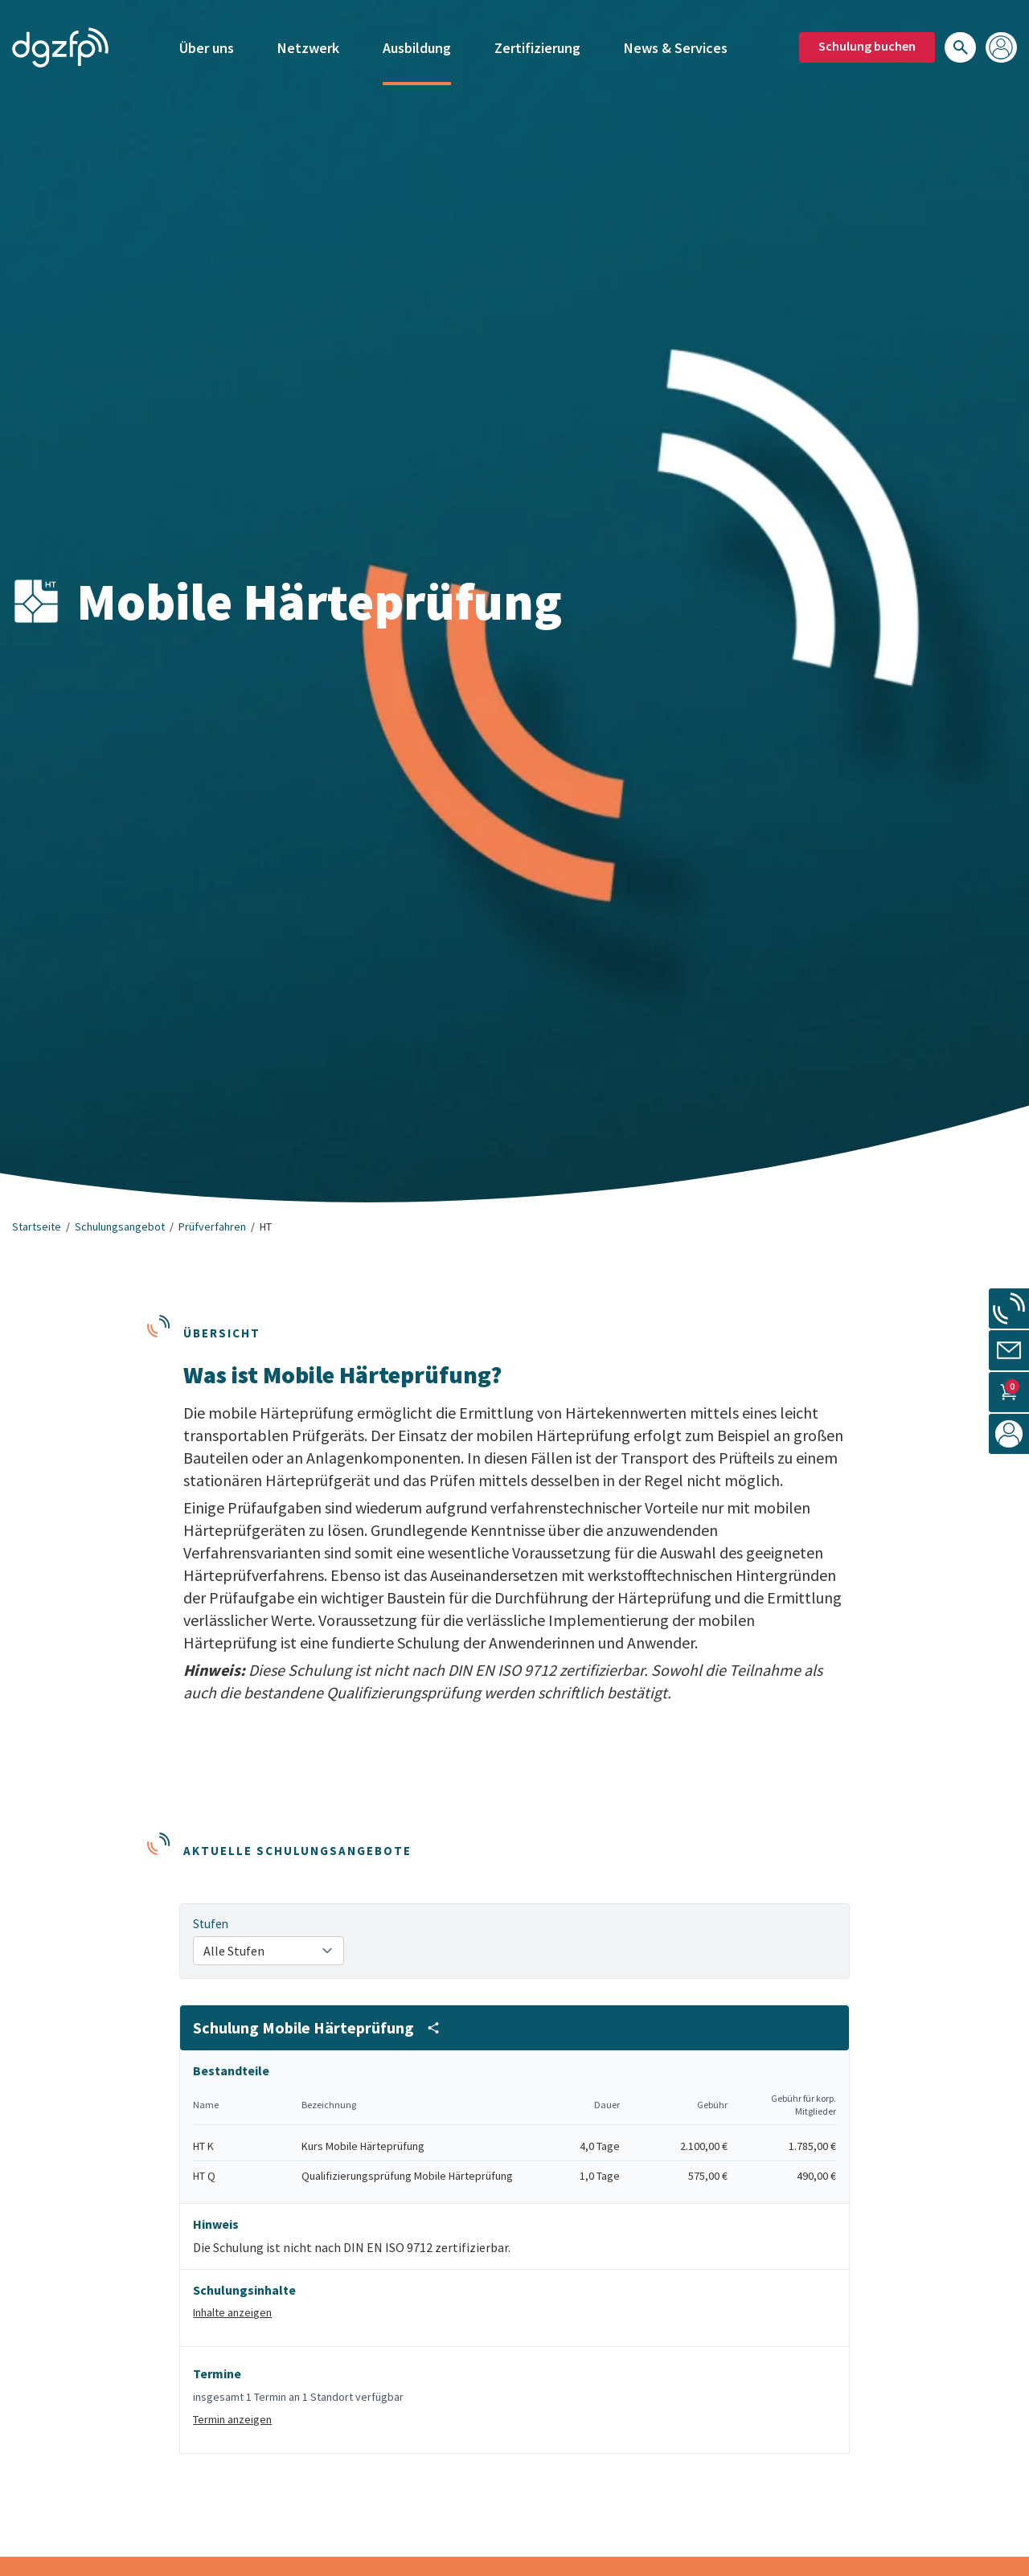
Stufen (210, 1924)
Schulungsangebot (120, 1226)
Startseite (36, 1226)
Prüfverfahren (212, 1226)
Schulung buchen (867, 36)
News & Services (676, 38)
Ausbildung (417, 38)
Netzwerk (308, 38)
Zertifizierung (537, 38)
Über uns (206, 38)
